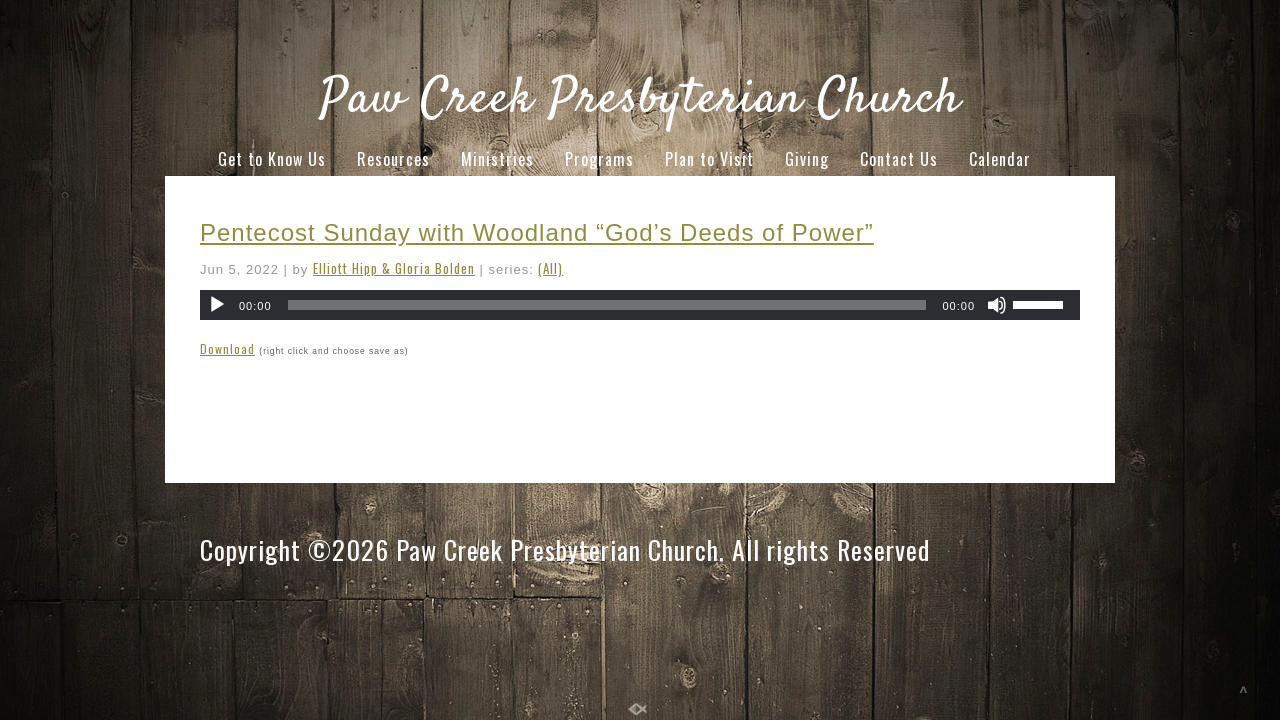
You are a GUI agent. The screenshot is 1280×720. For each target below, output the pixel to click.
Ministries (497, 159)
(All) (550, 268)
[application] (640, 305)
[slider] (607, 305)
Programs (599, 159)
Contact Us (899, 159)
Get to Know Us (272, 159)
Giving (807, 159)
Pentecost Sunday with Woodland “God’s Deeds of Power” (537, 232)
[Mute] (997, 305)
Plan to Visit (709, 159)
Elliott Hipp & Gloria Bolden (394, 268)
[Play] (217, 305)
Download (227, 348)
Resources (393, 159)
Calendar (1000, 159)
